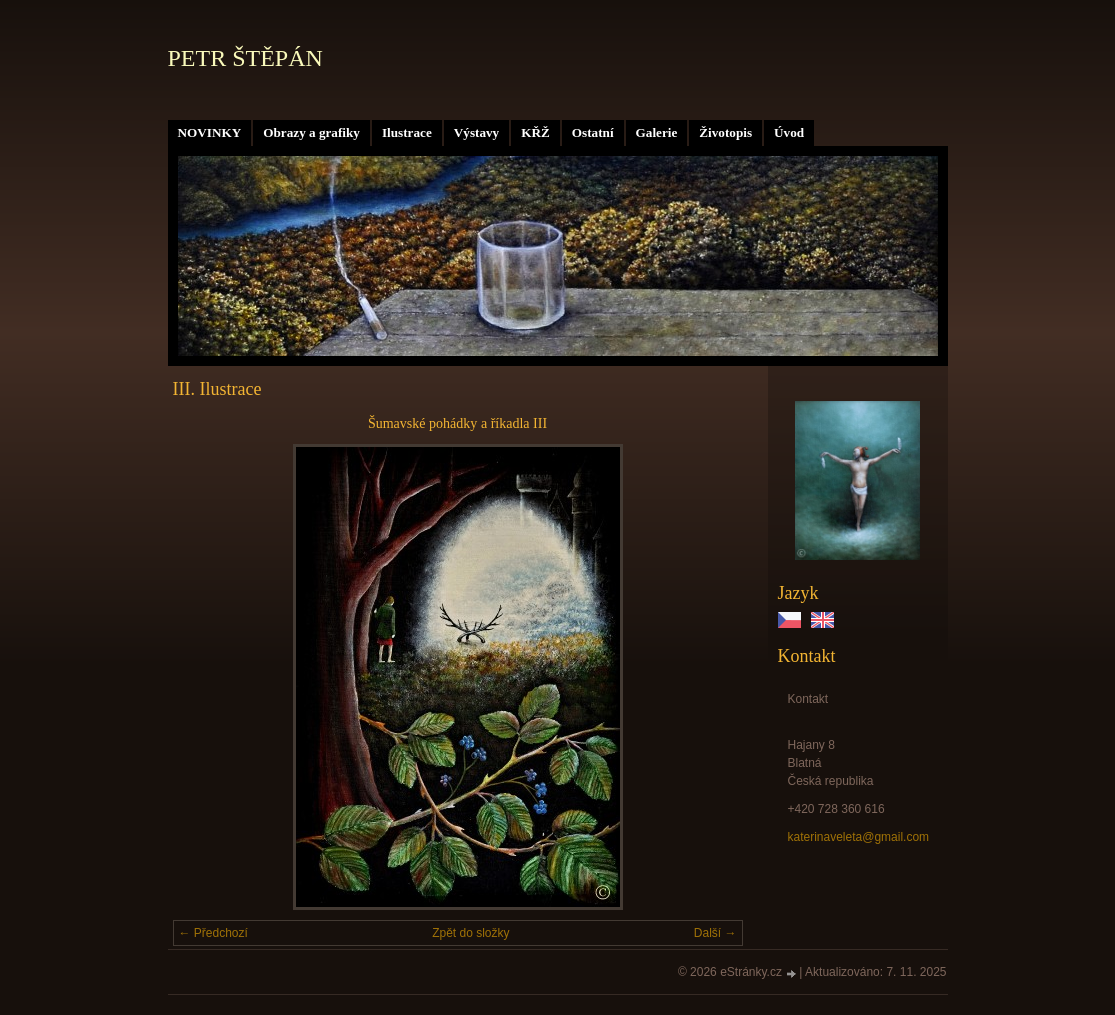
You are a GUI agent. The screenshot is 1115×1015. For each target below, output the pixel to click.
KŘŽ (535, 132)
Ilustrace (407, 132)
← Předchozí (213, 933)
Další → (715, 933)
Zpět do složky (470, 933)
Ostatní (593, 132)
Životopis (725, 132)
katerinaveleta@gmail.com (859, 837)
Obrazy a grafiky (311, 132)
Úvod (789, 132)
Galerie (657, 132)
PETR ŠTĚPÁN (245, 58)
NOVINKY (210, 132)
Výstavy (476, 132)
